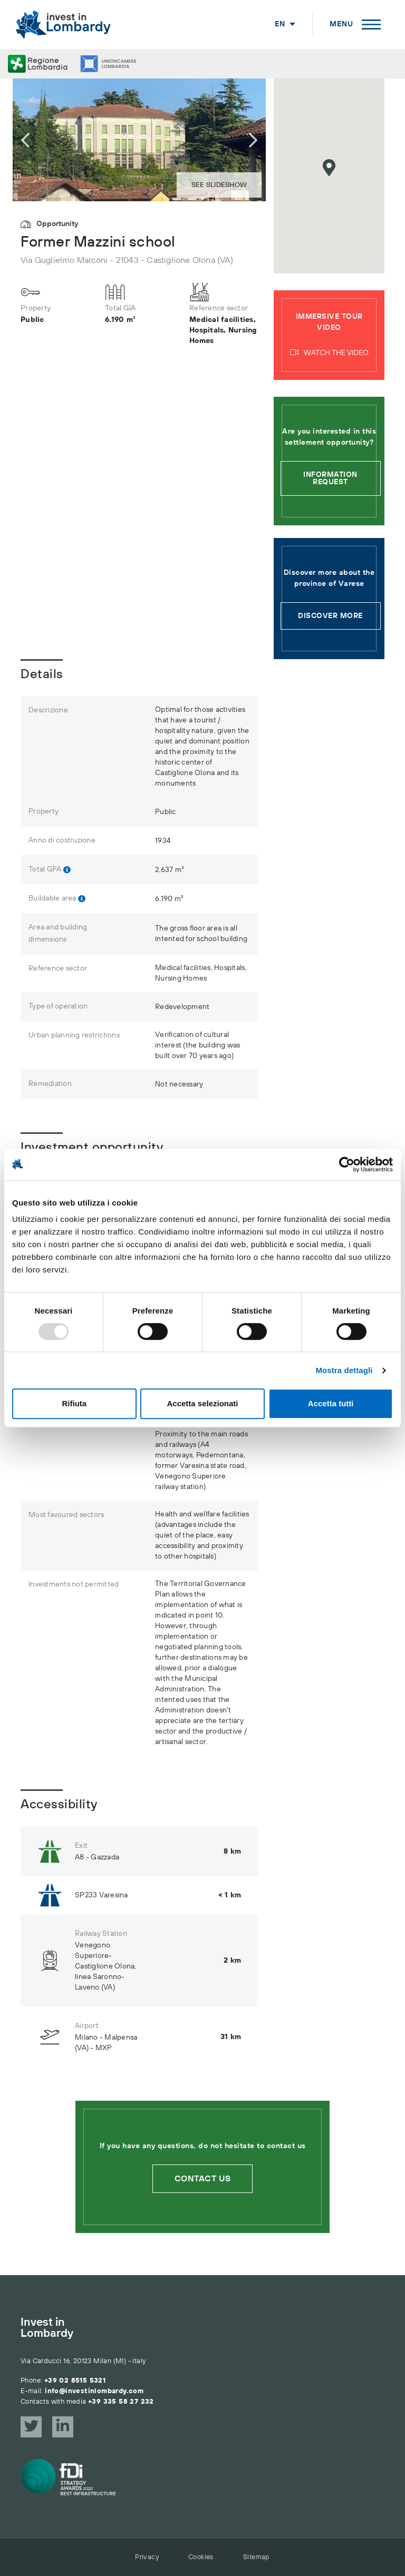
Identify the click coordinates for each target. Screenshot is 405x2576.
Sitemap (256, 2557)
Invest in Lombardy (47, 2328)
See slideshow (219, 185)
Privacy (147, 2557)
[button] (329, 167)
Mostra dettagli (343, 1370)
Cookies (201, 2557)
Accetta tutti (331, 1403)
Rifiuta (74, 1403)
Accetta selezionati (202, 1403)
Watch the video (329, 353)
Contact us (203, 2178)
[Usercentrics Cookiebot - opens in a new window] (347, 1164)
